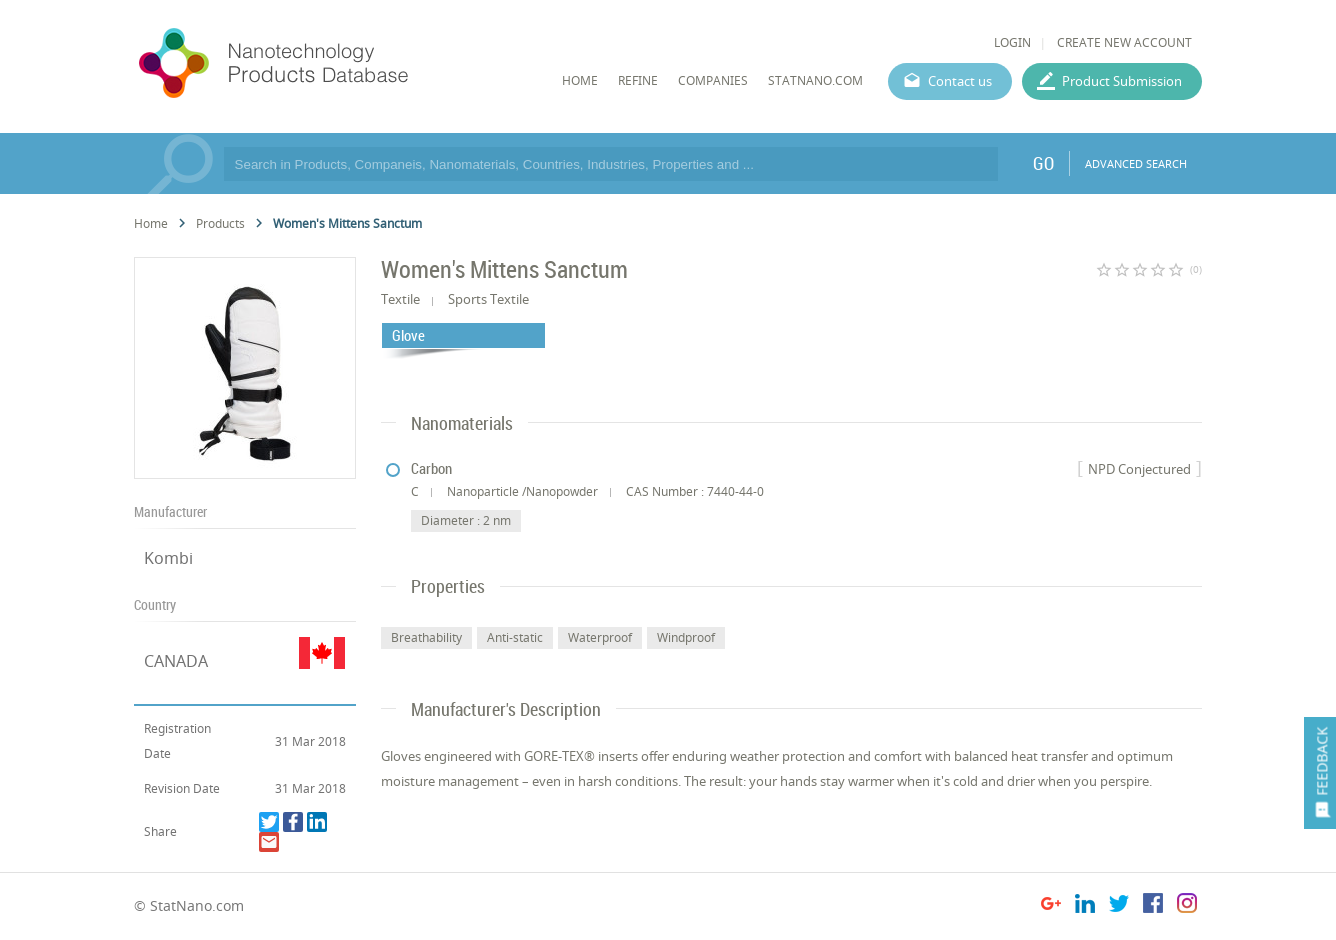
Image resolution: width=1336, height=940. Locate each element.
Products (220, 223)
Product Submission (1122, 81)
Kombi (168, 558)
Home (151, 223)
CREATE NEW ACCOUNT (1124, 42)
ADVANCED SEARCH (1136, 163)
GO (1043, 163)
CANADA (176, 661)
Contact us (960, 81)
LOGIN (1012, 42)
